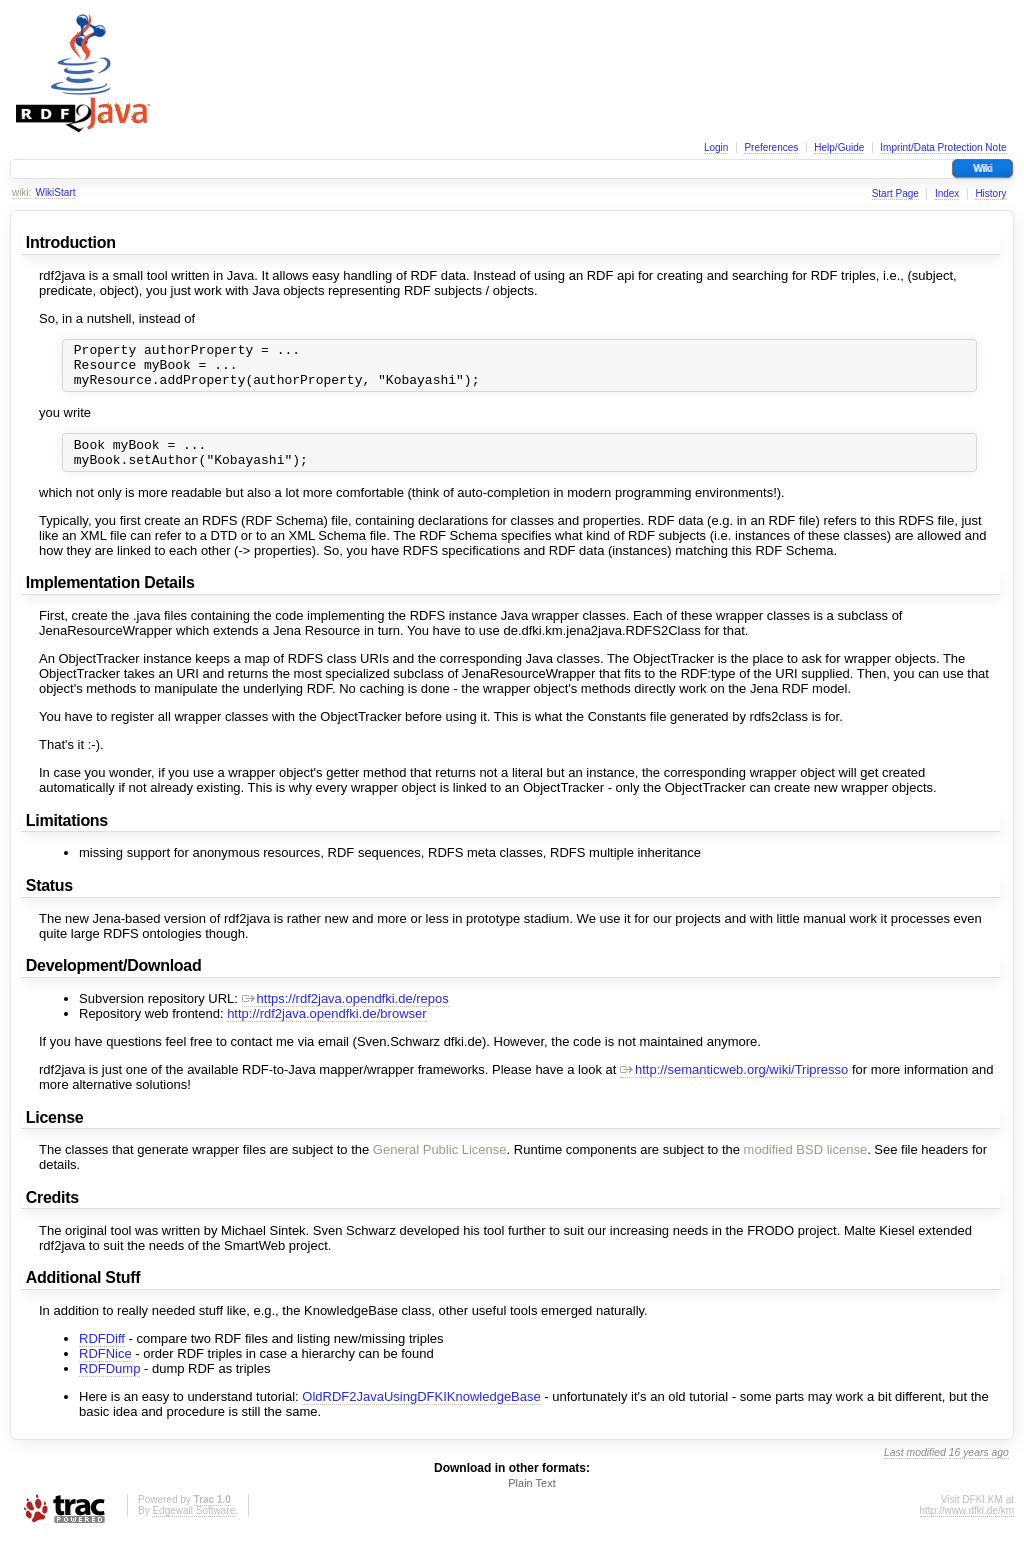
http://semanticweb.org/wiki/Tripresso (734, 1084)
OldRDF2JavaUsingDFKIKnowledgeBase (421, 1411)
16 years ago (979, 1467)
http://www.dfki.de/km (967, 1525)
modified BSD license (806, 1164)
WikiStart (55, 192)
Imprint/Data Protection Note (943, 147)
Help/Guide (839, 147)
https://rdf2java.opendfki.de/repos (345, 1013)
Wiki (982, 168)
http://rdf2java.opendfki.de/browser (326, 1028)
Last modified (915, 1467)
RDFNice (105, 1368)
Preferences (771, 147)
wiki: (21, 192)
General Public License (440, 1164)
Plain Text (532, 1498)
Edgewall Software (193, 1525)
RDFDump (109, 1383)
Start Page (895, 193)
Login (716, 147)
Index (947, 193)
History (990, 193)
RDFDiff (102, 1353)
